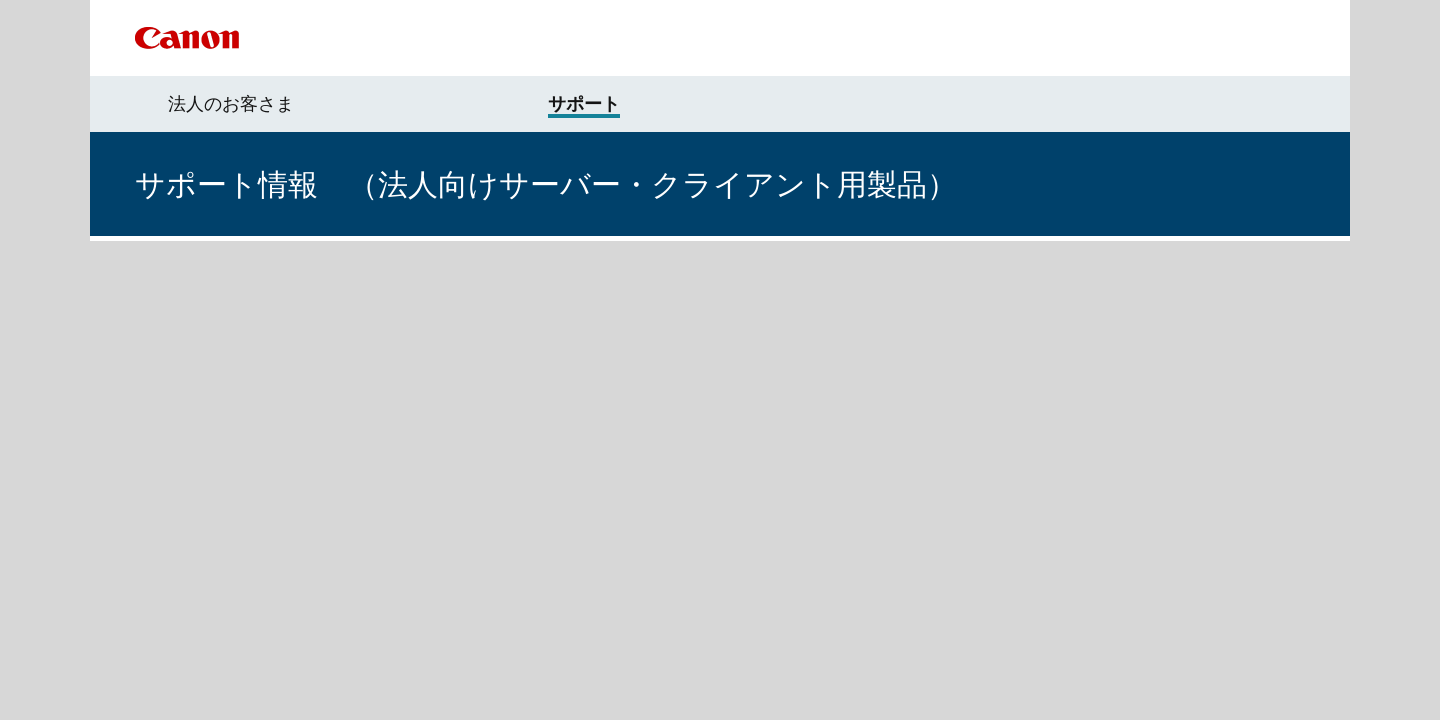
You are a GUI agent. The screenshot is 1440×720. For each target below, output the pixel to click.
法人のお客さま (231, 104)
